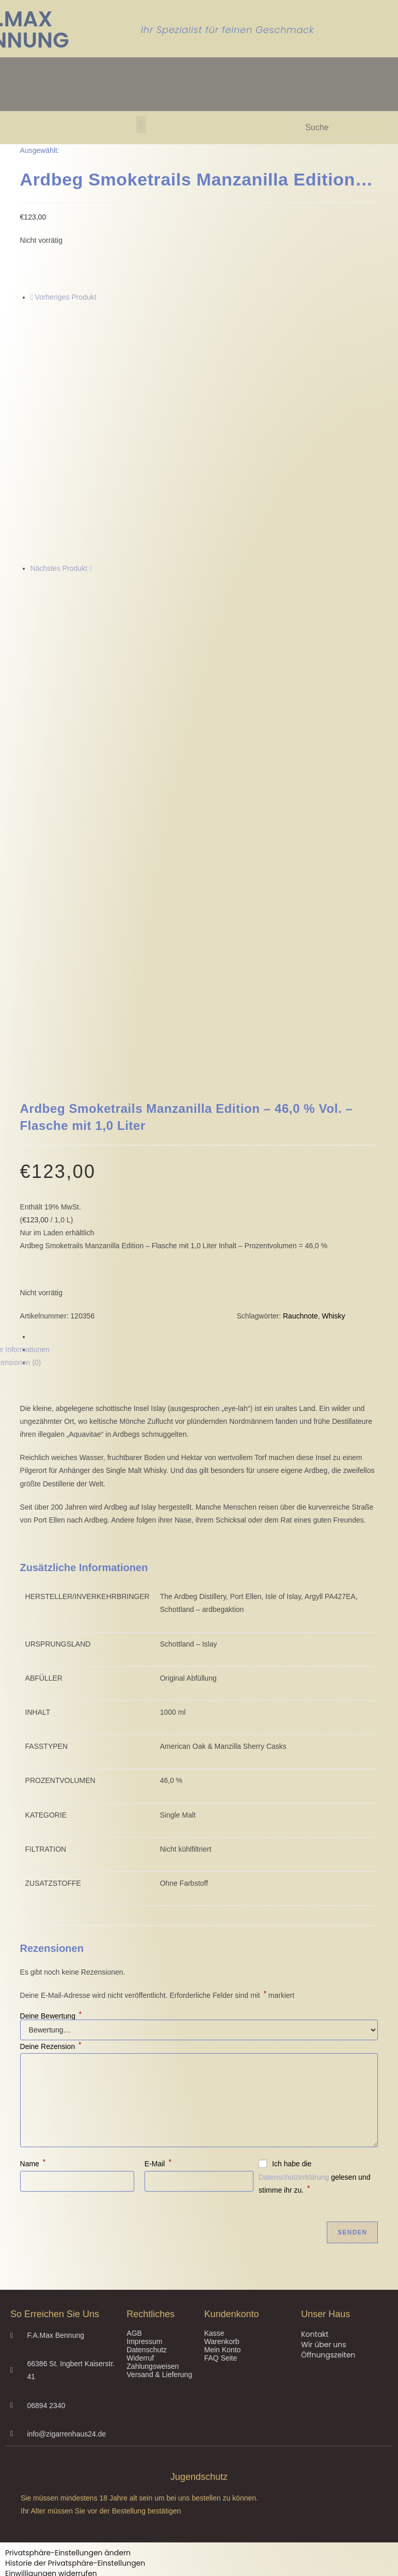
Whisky (333, 1071)
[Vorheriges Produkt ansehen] (31, 297)
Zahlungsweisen (152, 2121)
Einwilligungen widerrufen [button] (51, 2328)
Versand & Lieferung (159, 2129)
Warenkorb (221, 2096)
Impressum (144, 2096)
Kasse (214, 2088)
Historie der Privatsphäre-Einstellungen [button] (75, 2318)
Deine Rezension (51, 1801)
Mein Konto (222, 2105)
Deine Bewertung (51, 1771)
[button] (141, 124)
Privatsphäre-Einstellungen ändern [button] (68, 2308)
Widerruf (140, 2113)
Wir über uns (323, 2099)
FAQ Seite (220, 2113)
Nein (11, 2568)
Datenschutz (146, 2105)
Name (33, 1919)
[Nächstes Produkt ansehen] (90, 568)
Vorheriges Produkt (66, 297)
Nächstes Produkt (59, 568)
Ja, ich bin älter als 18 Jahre (73, 2568)
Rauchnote (300, 1071)
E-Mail (158, 1919)
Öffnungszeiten (328, 2110)
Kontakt (314, 2089)
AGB (134, 2088)
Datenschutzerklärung (294, 1932)
